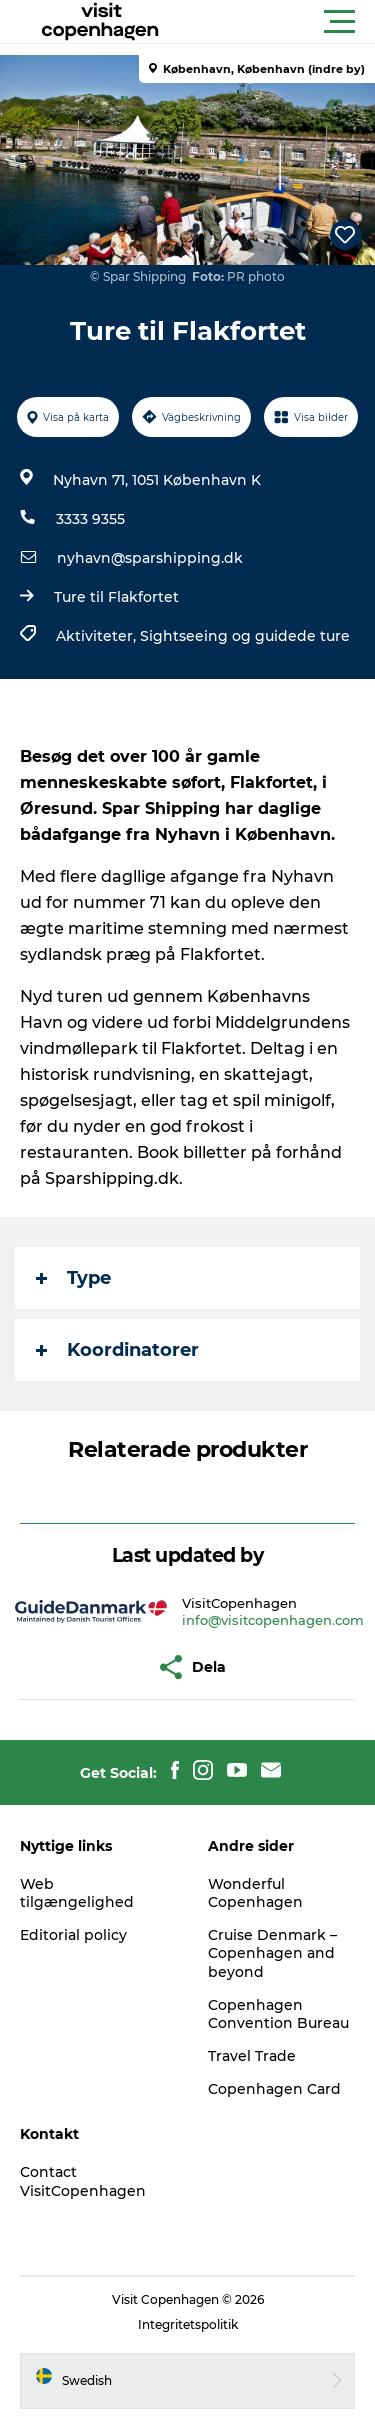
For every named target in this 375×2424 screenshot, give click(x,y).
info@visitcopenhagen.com (273, 1620)
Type (73, 1278)
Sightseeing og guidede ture (245, 636)
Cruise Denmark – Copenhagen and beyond (272, 1953)
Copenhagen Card (274, 2089)
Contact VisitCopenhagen (83, 2181)
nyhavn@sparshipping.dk (150, 558)
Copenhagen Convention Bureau (278, 2014)
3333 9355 (90, 519)
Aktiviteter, (98, 636)
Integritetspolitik (188, 2324)
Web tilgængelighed (77, 1893)
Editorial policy (73, 1935)
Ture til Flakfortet (116, 597)
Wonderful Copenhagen (255, 1893)
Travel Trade (252, 2056)
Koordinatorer (117, 1350)
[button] (277, 22)
